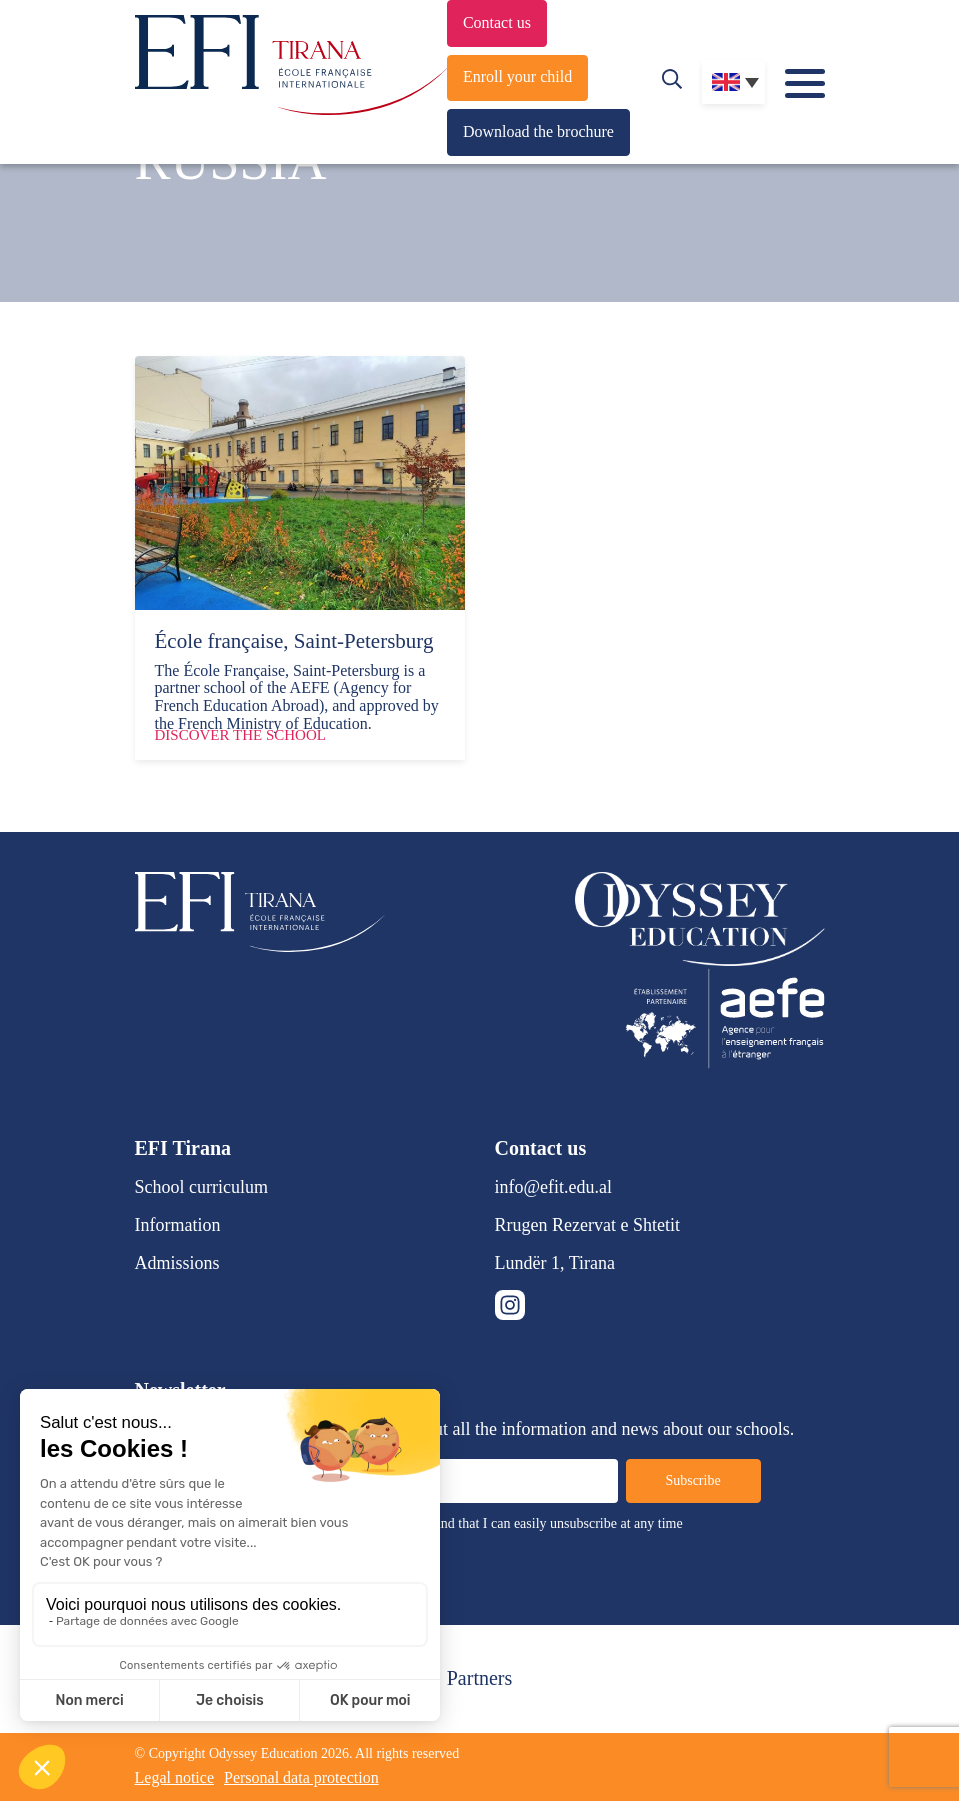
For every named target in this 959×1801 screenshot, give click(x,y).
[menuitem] (733, 82)
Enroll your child (517, 76)
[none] (733, 82)
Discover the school (240, 735)
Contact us (497, 22)
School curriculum (201, 1187)
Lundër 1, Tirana (555, 1263)
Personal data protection (301, 1777)
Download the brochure (538, 131)
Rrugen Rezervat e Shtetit (587, 1225)
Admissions (177, 1263)
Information (178, 1225)
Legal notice (175, 1777)
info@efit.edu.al (554, 1187)
